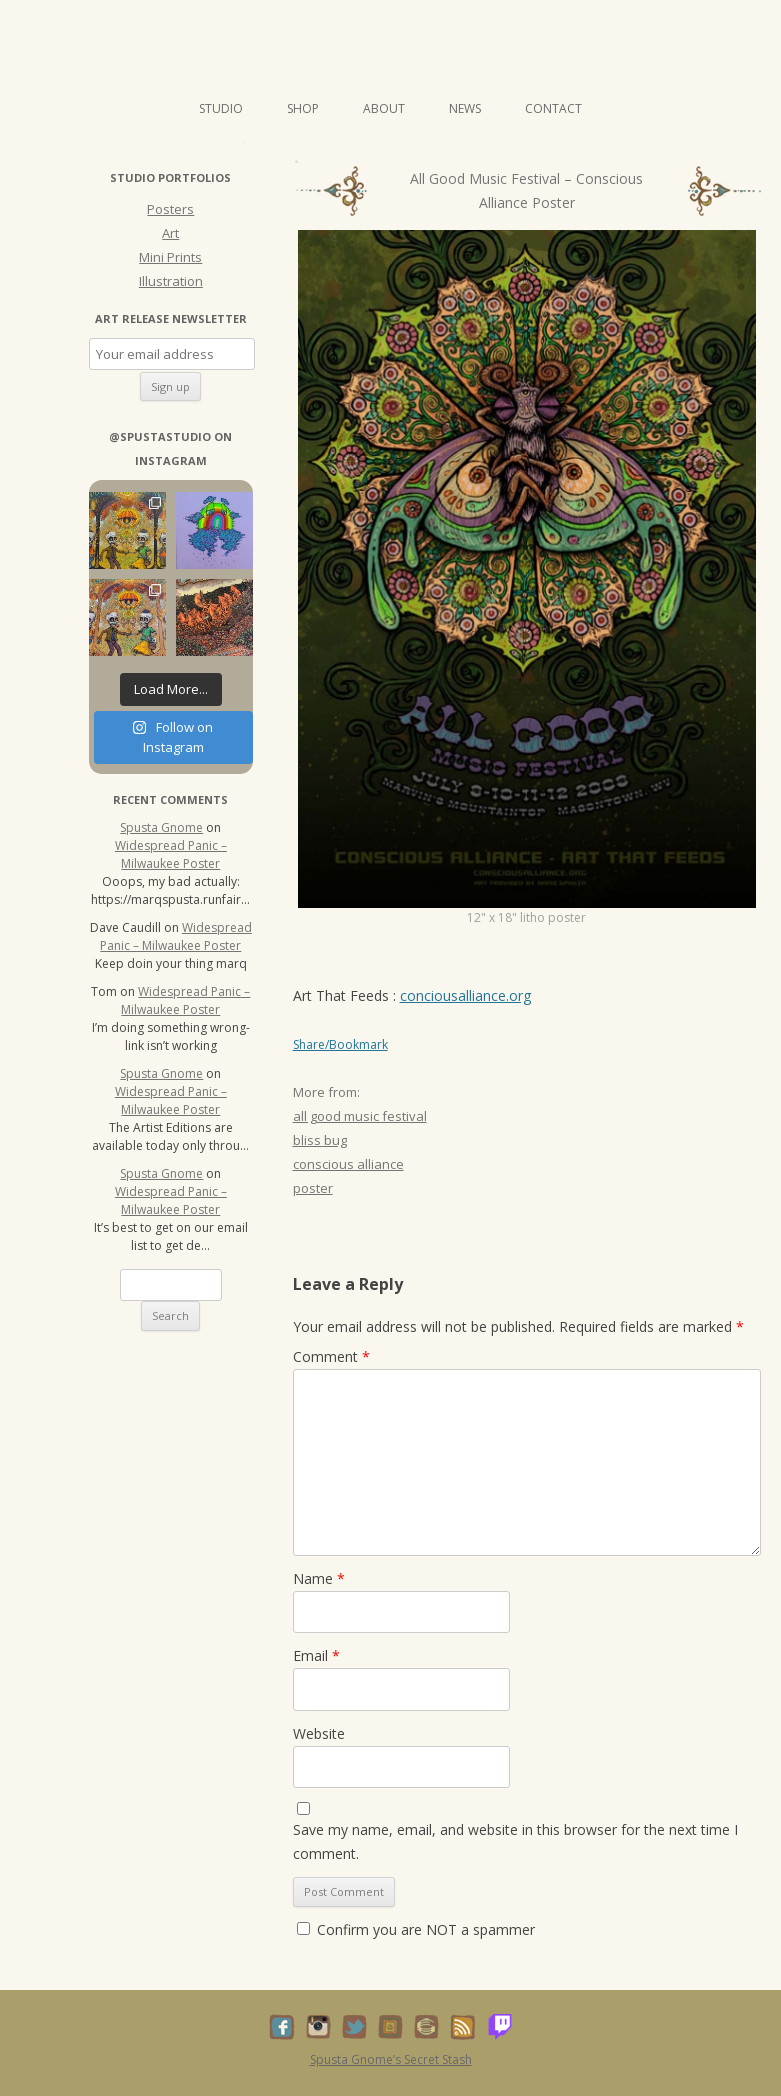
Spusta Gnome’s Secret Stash (391, 2059)
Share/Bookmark (340, 1045)
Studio (221, 108)
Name (319, 1578)
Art (170, 233)
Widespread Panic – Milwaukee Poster (171, 854)
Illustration (171, 281)
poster (313, 1188)
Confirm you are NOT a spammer (416, 1929)
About (384, 108)
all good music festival (360, 1116)
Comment (331, 1356)
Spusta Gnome (161, 827)
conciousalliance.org (465, 995)
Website (319, 1733)
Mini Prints (170, 257)
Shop (303, 108)
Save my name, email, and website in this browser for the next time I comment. (515, 1841)
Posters (170, 209)
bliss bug (320, 1140)
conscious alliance (348, 1164)
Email (316, 1655)
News (465, 108)
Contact (553, 108)
